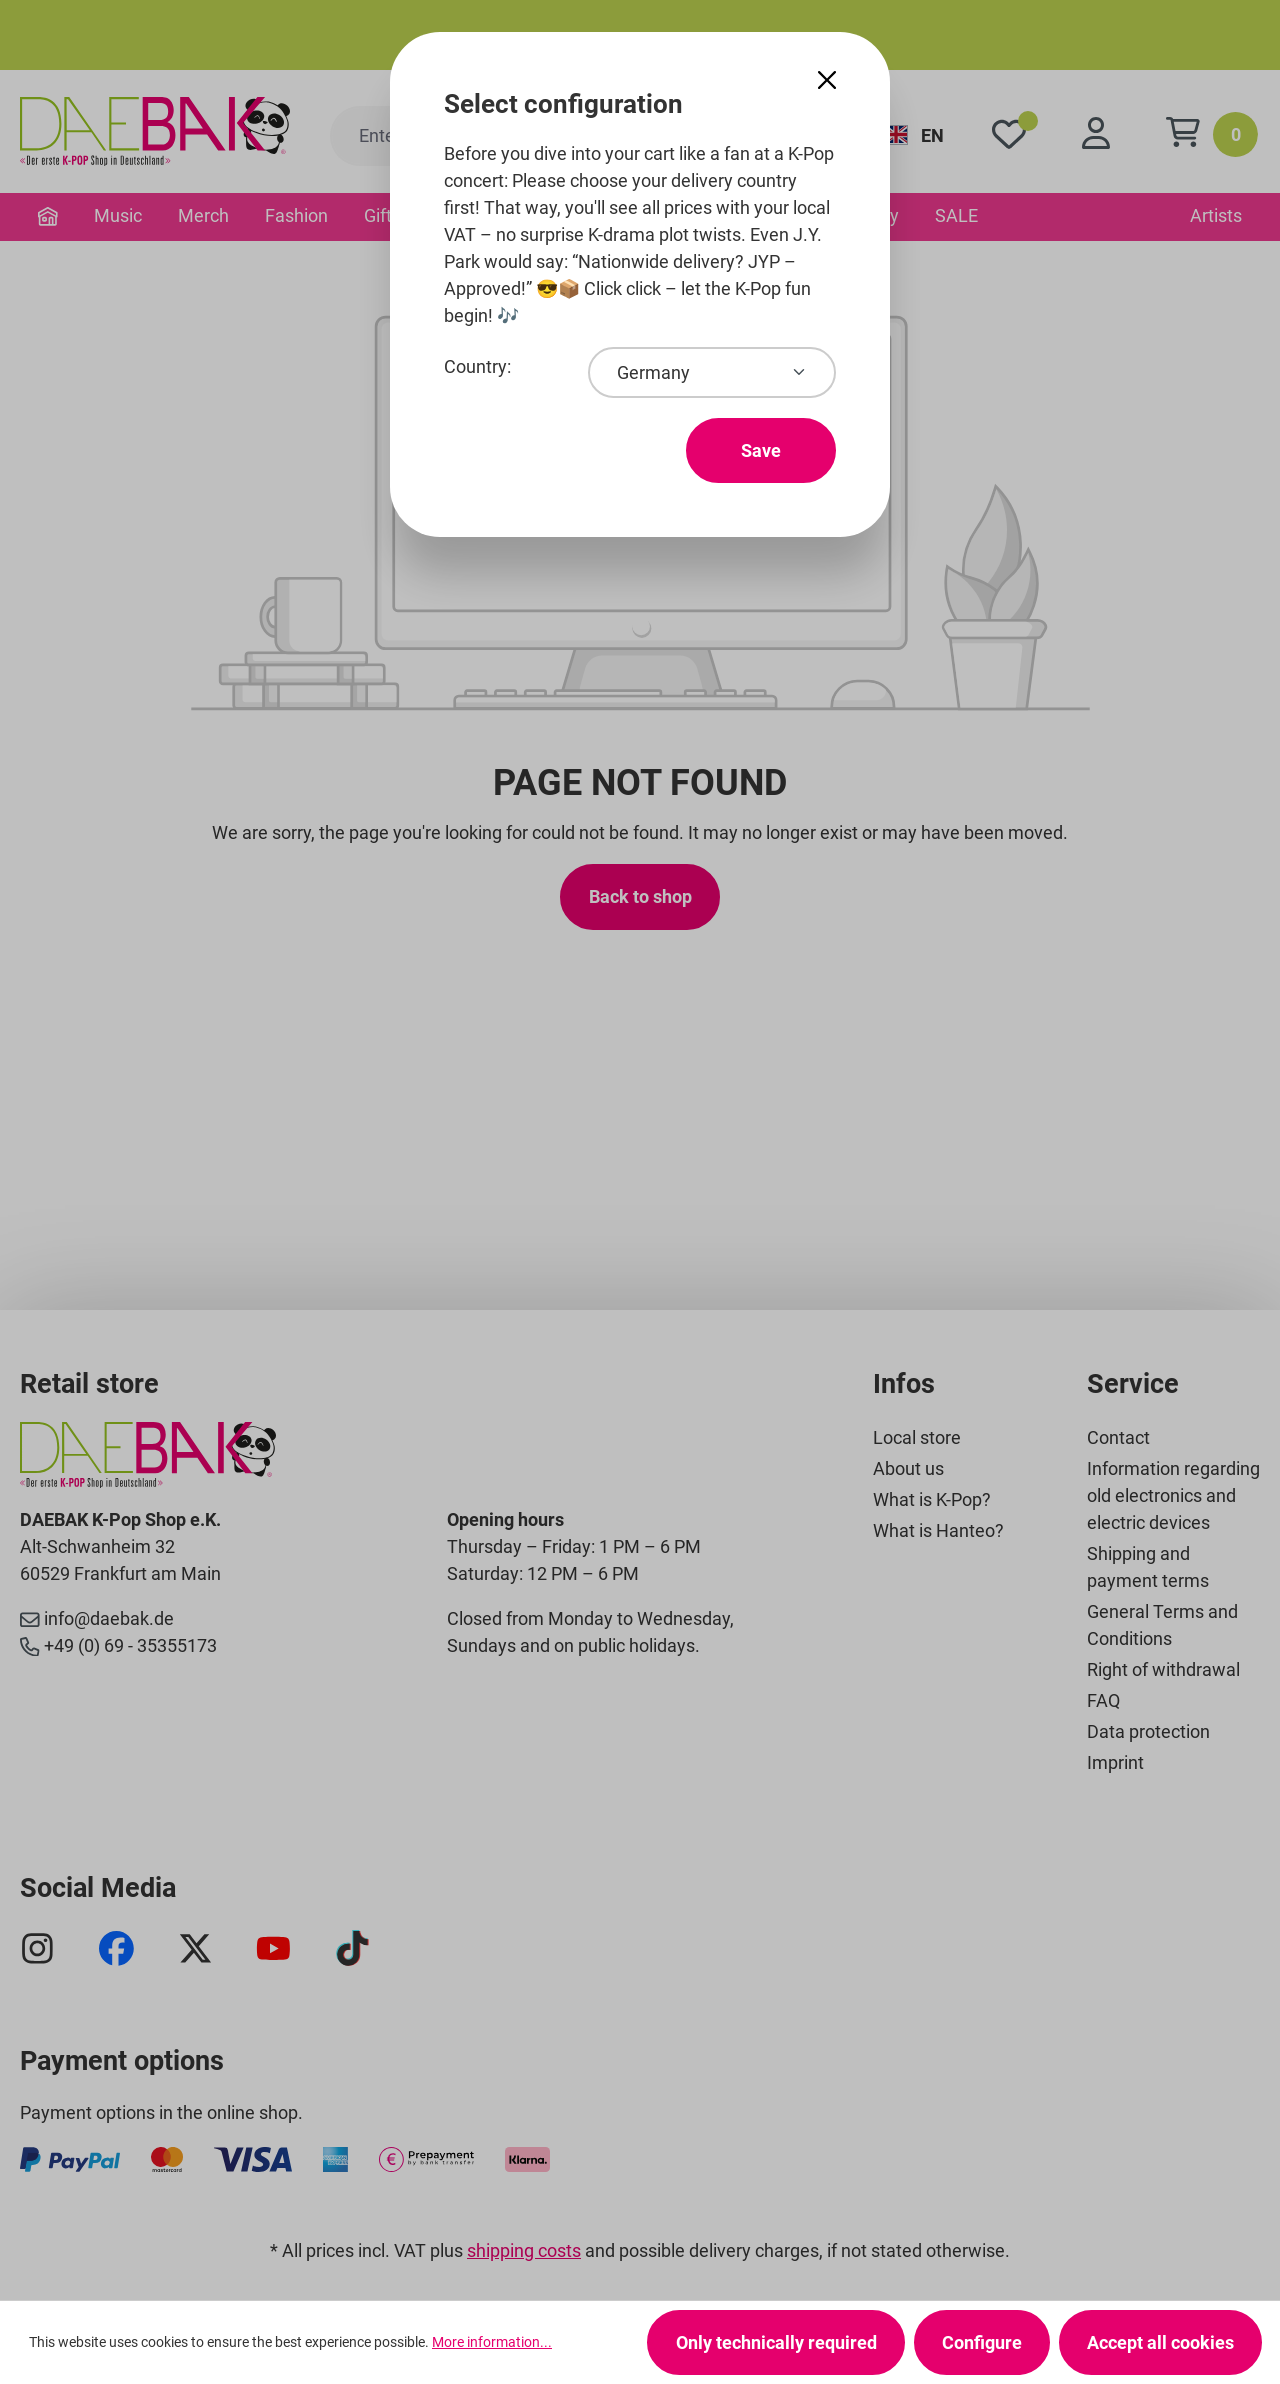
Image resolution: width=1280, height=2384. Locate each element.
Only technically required (776, 2342)
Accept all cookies (1160, 2342)
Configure (982, 2342)
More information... (492, 2342)
